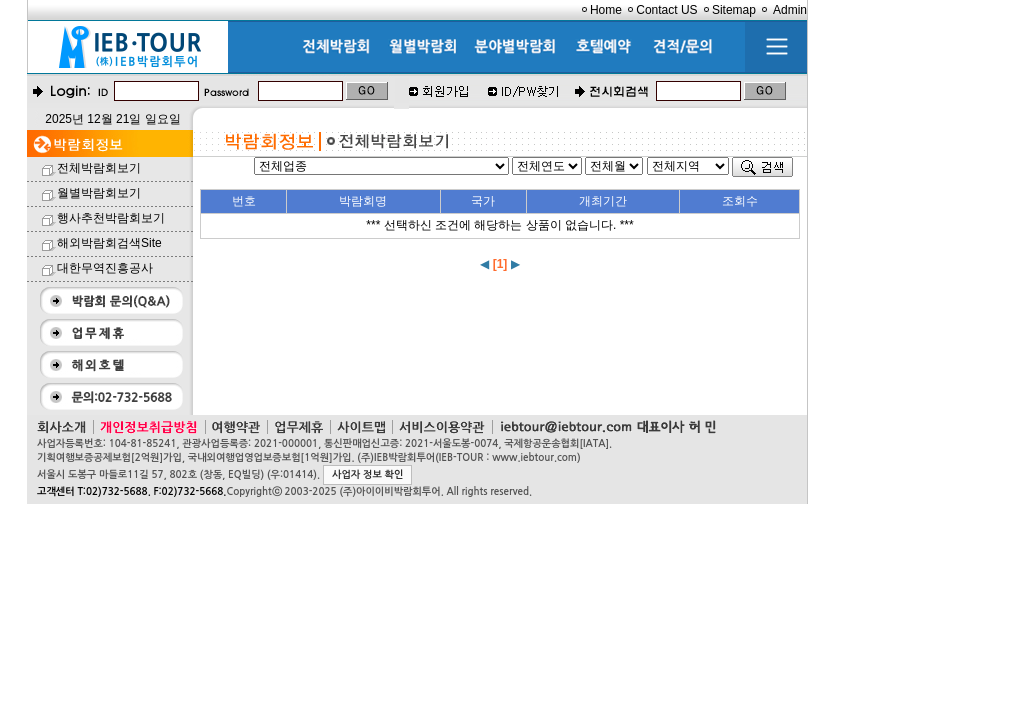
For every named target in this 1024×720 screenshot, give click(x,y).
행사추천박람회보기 (111, 218)
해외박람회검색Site (109, 243)
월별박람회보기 (99, 193)
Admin (790, 10)
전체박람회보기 (99, 168)
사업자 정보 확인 (367, 474)
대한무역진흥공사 (105, 268)
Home (606, 10)
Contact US (666, 10)
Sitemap (734, 10)
